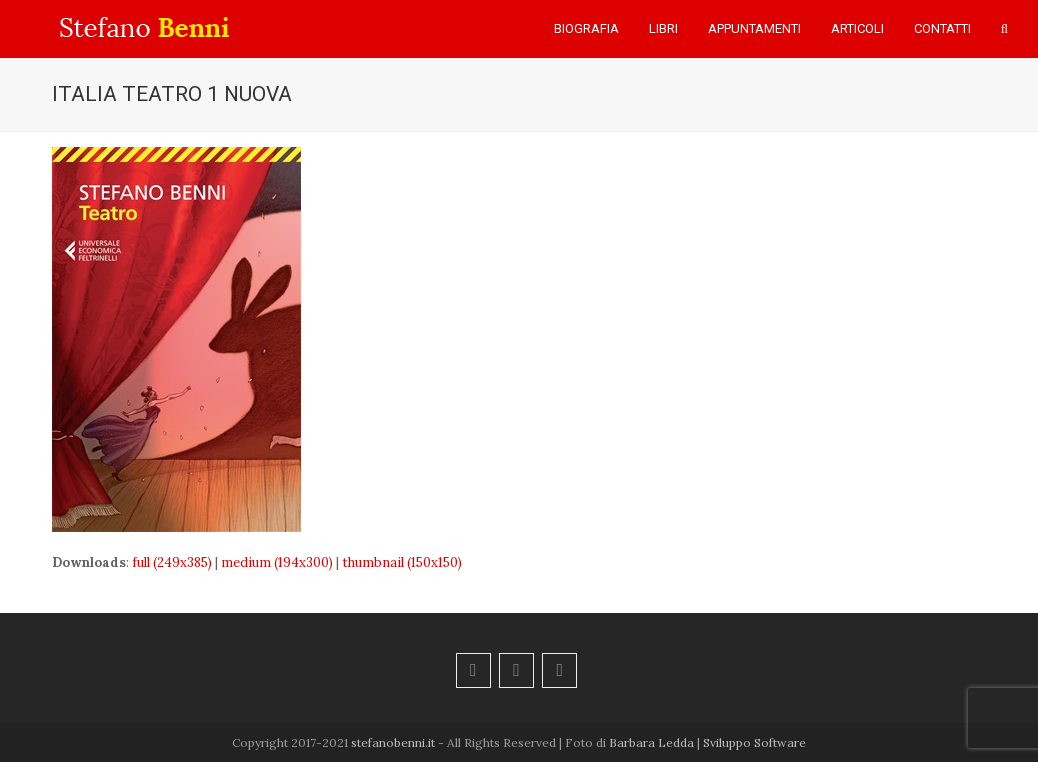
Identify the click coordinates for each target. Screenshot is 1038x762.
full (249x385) (172, 562)
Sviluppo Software (754, 742)
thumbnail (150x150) (402, 562)
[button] (1004, 29)
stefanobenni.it (393, 742)
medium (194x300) (277, 562)
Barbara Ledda (651, 742)
